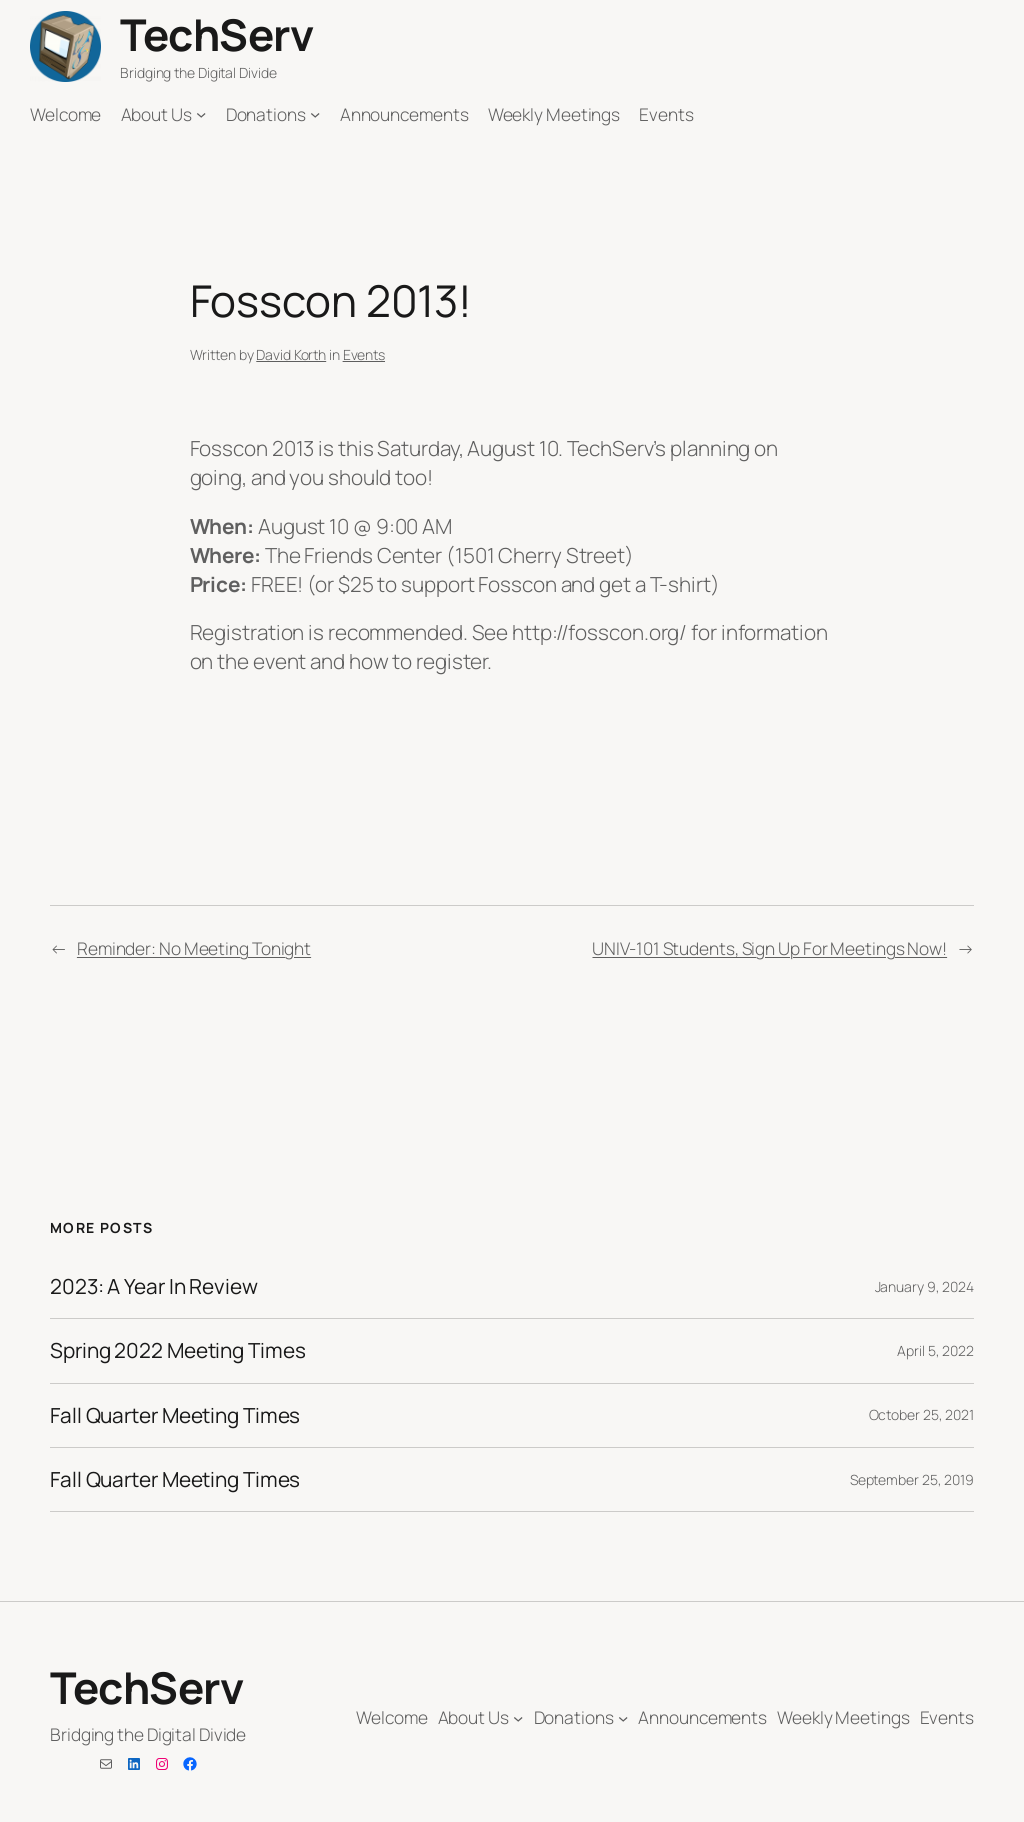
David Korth (291, 354)
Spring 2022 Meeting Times (178, 1350)
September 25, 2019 (912, 1479)
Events (364, 354)
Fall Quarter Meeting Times (175, 1415)
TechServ (216, 34)
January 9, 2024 (925, 1286)
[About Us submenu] (201, 114)
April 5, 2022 (935, 1350)
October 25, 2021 (921, 1414)
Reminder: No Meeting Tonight (194, 948)
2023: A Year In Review (154, 1286)
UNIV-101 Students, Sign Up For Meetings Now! (769, 948)
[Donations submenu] (315, 114)
